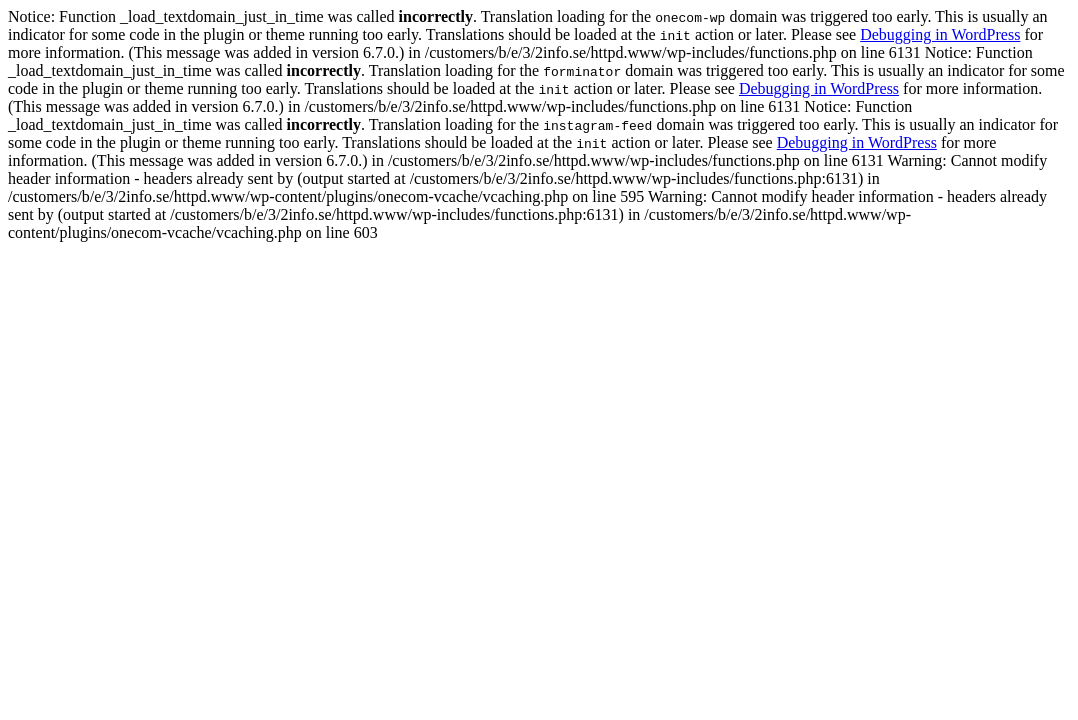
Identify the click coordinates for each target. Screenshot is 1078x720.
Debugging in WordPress (940, 34)
